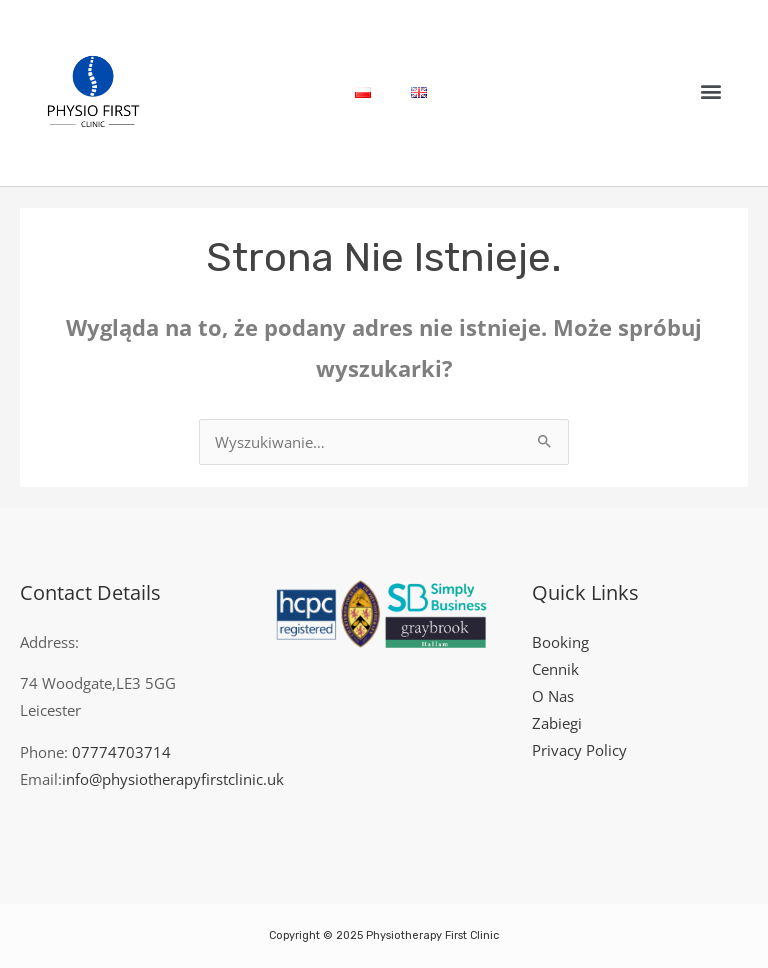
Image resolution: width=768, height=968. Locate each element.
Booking (560, 642)
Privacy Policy (579, 750)
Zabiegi (557, 723)
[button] (711, 90)
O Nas (553, 696)
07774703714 (121, 752)
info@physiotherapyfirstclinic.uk (173, 779)
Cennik (555, 669)
